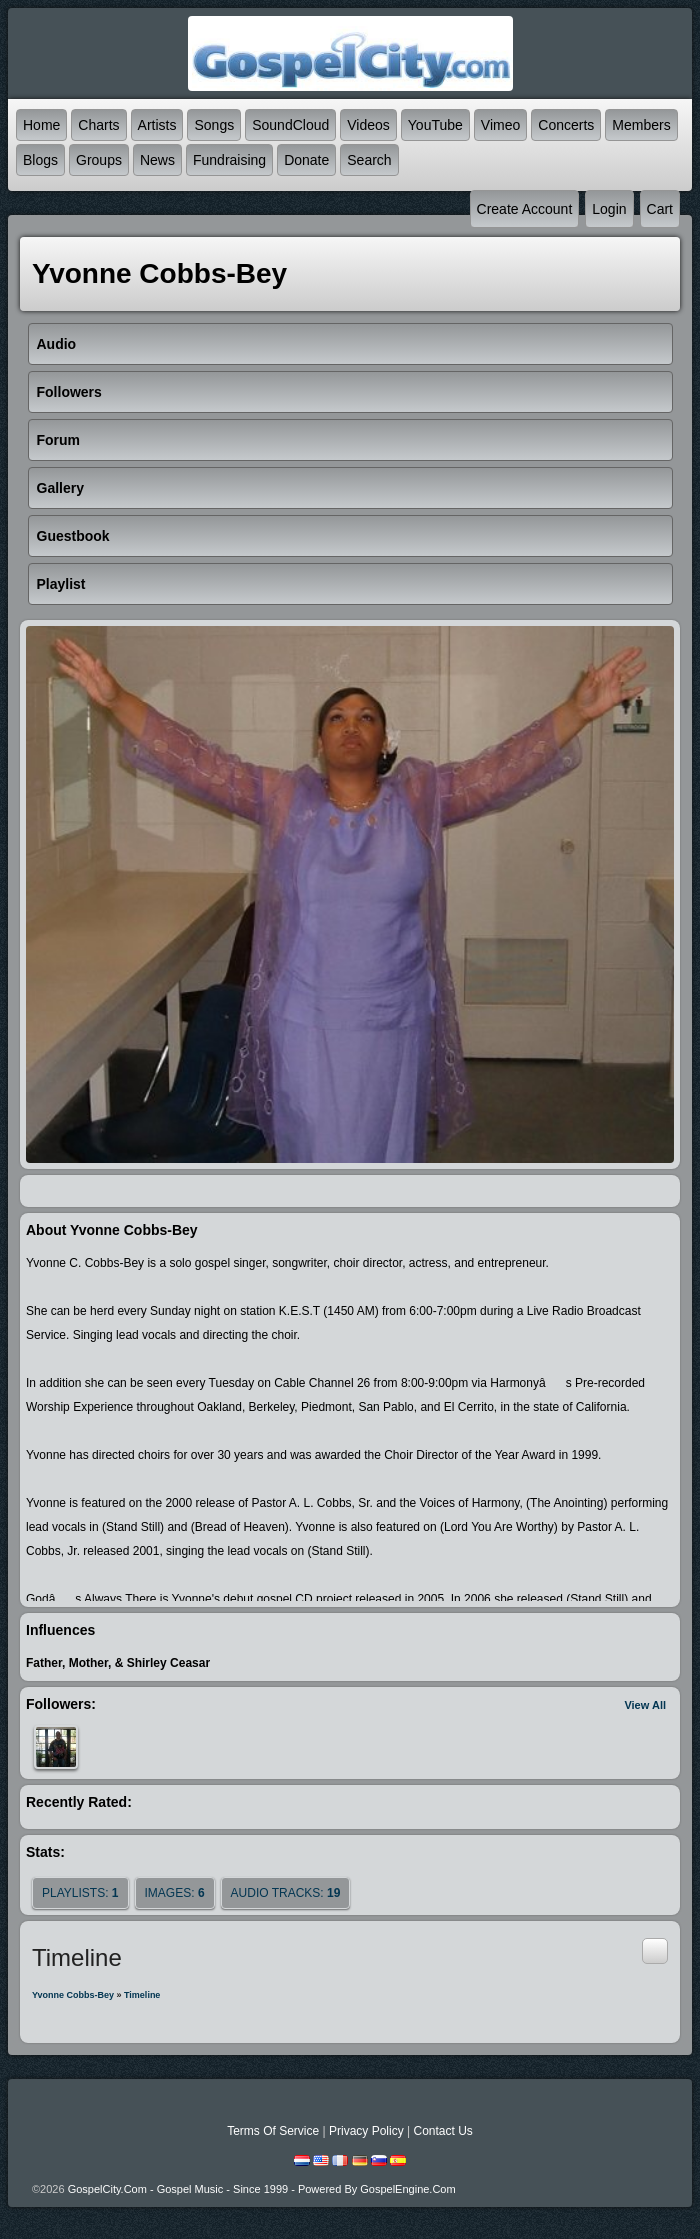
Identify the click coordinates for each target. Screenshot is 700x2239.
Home (41, 125)
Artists (157, 125)
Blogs (40, 160)
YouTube (435, 125)
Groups (99, 160)
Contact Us (442, 2131)
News (157, 160)
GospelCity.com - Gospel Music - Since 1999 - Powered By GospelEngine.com (262, 2189)
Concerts (566, 125)
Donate (306, 160)
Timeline (142, 1995)
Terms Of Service (273, 2131)
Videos (368, 125)
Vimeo (500, 125)
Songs (214, 125)
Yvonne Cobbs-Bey (73, 1995)
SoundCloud (290, 125)
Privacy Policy (366, 2131)
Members (641, 125)
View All (645, 1705)
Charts (98, 125)
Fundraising (229, 160)
